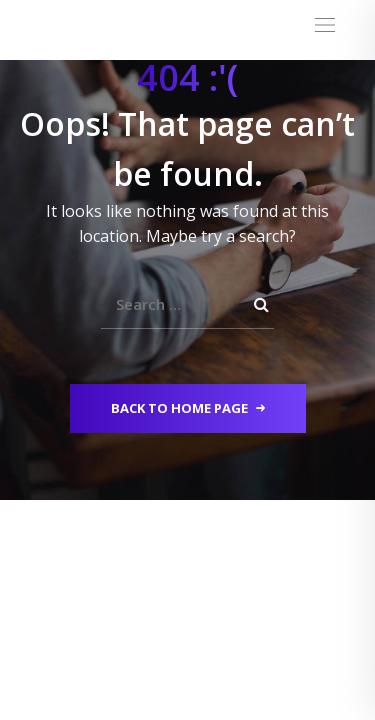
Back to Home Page (188, 408)
